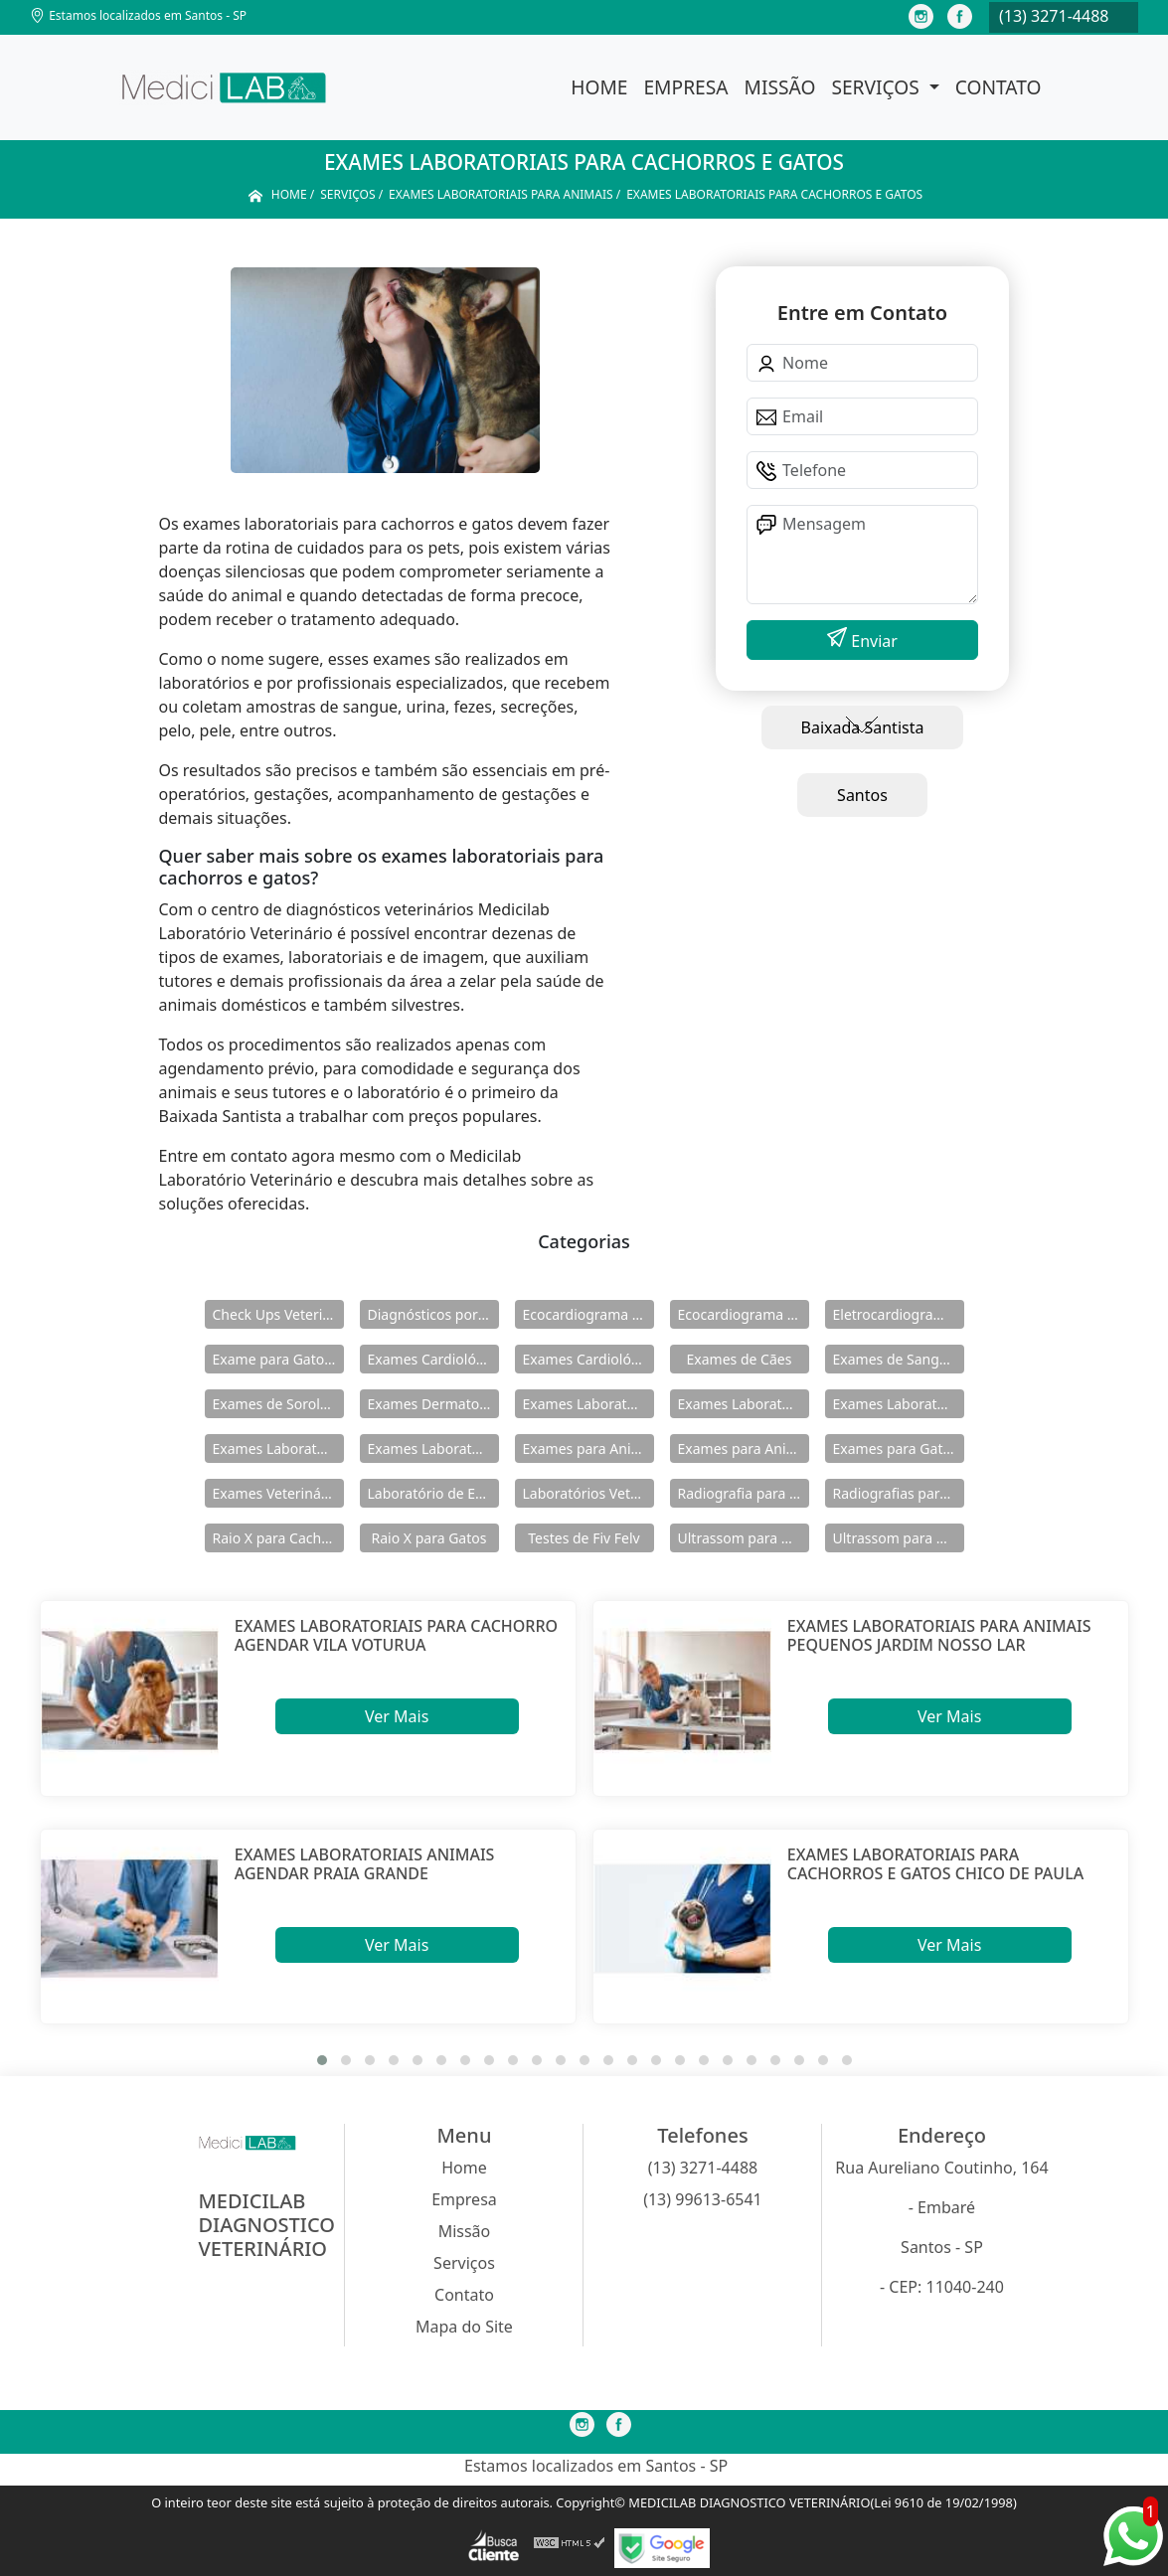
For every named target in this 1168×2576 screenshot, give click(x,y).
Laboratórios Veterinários (588, 1493)
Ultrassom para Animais (743, 1538)
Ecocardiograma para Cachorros (588, 1314)
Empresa (685, 87)
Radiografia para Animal (743, 1493)
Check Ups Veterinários (278, 1314)
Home (599, 87)
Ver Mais (396, 1716)
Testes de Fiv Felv (583, 1538)
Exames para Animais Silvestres (743, 1448)
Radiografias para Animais (898, 1493)
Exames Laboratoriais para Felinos (278, 1448)
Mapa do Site (464, 2326)
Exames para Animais (588, 1448)
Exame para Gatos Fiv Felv (278, 1359)
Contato (998, 87)
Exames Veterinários (278, 1493)
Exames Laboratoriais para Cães (898, 1403)
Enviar (872, 641)
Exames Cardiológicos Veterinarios (588, 1359)
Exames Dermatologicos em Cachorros (433, 1403)
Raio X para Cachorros (278, 1538)
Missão (780, 87)
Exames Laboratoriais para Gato (433, 1448)
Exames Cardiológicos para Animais (433, 1359)
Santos (862, 795)
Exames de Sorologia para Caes (278, 1403)
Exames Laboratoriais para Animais (743, 1403)
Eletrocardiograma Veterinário (898, 1314)
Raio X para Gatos (429, 1538)
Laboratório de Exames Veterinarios (433, 1493)
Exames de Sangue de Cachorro (898, 1359)
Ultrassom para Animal (898, 1538)
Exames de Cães (739, 1359)
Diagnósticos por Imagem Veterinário (433, 1314)
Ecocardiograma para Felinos (743, 1314)
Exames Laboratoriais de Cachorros (588, 1403)
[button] (322, 2060)
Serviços (877, 87)
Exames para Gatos (895, 1448)
